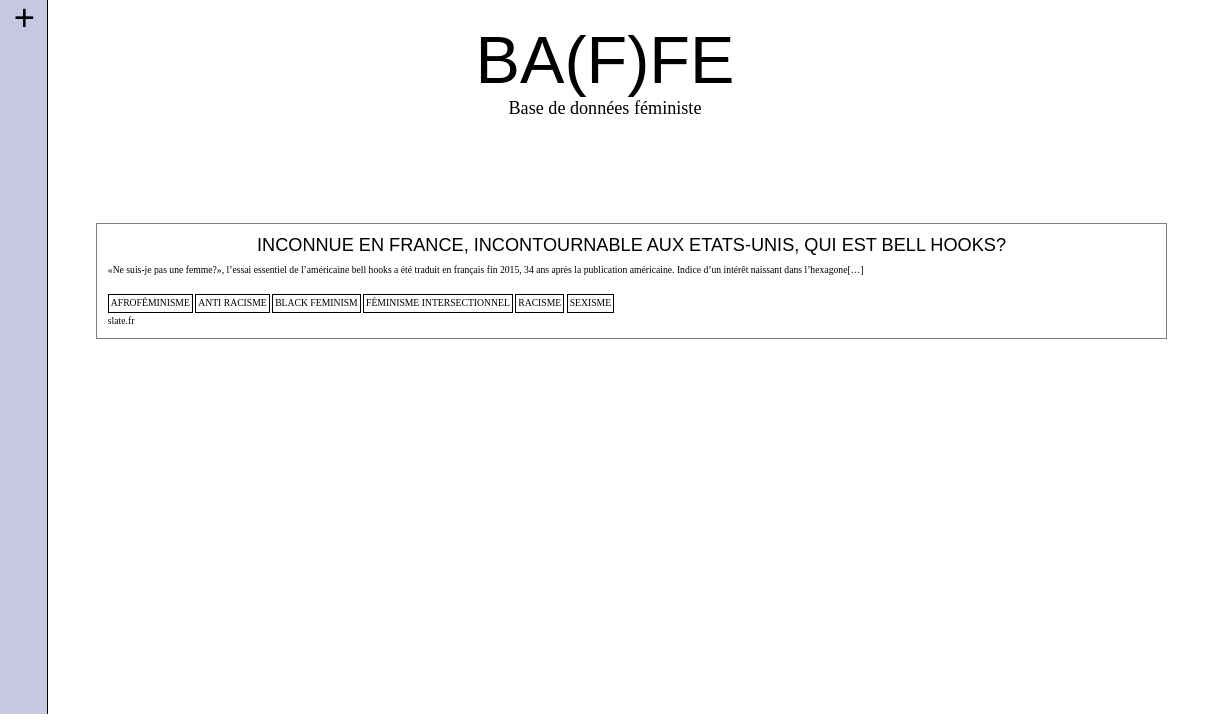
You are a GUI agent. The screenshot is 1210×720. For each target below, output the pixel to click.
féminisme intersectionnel (438, 302)
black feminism (316, 302)
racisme (539, 302)
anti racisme (232, 302)
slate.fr (121, 320)
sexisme (590, 302)
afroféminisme (150, 302)
